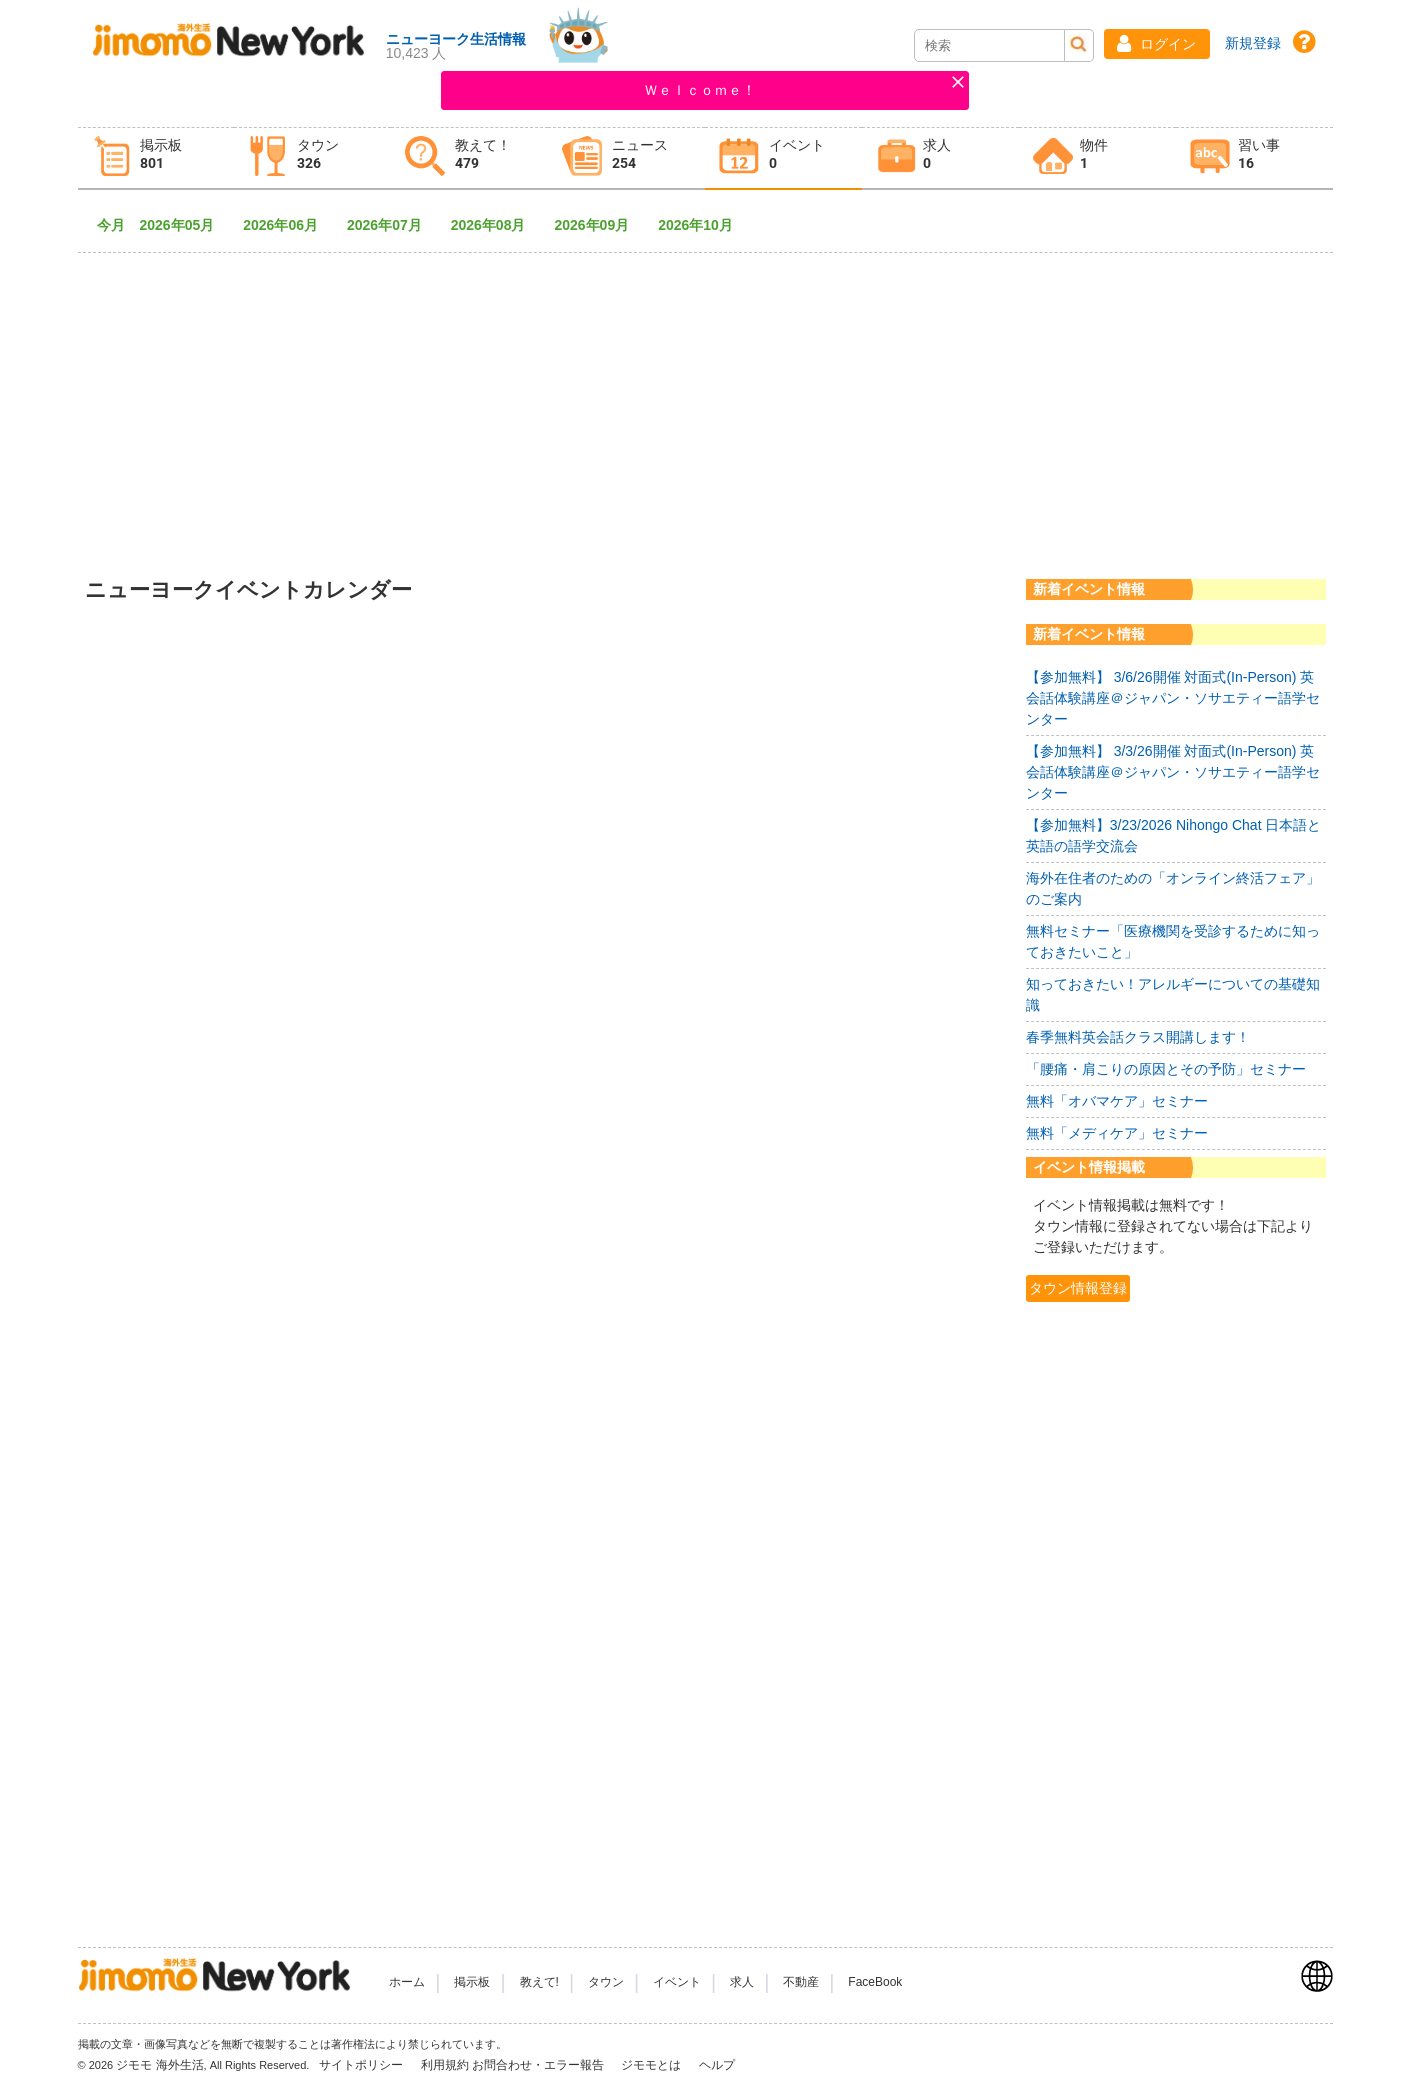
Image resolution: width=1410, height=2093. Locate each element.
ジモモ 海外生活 (159, 2065)
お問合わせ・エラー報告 (539, 2065)
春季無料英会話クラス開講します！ (1138, 1037)
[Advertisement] (705, 400)
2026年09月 (598, 225)
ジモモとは (652, 2065)
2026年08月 (495, 225)
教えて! (539, 1982)
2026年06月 (287, 225)
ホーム (407, 1982)
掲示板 (472, 1982)
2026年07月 (391, 225)
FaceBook (875, 1982)
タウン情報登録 (1078, 1288)
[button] (1157, 44)
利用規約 (445, 2065)
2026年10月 (702, 225)
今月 (111, 225)
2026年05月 (184, 225)
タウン (606, 1982)
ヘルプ (717, 2065)
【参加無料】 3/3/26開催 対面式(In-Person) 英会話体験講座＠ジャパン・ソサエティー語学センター (1173, 772)
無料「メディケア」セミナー (1117, 1133)
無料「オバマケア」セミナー (1117, 1101)
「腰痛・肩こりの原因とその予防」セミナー (1166, 1069)
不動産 (801, 1982)
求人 (742, 1982)
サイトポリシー (362, 2065)
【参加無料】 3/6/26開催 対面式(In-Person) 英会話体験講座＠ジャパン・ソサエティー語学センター (1173, 698)
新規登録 (1253, 43)
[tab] (156, 158)
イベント (677, 1982)
